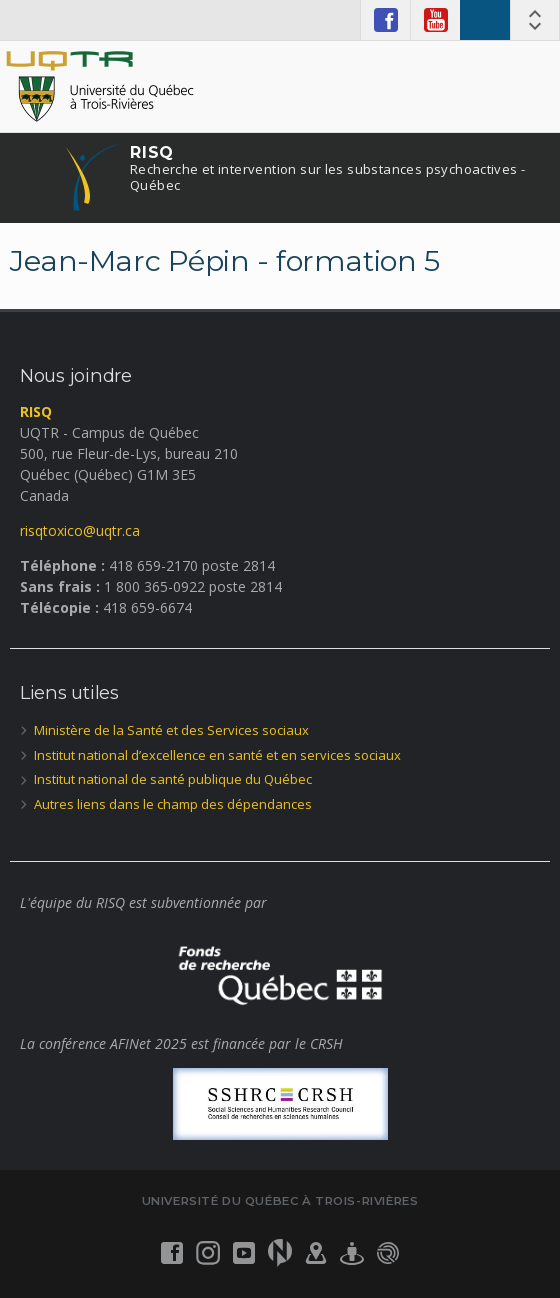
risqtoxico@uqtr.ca (80, 530)
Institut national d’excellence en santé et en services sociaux (217, 755)
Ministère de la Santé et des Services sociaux (171, 730)
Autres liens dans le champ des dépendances (173, 804)
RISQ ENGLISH (485, 20)
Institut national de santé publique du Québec (173, 779)
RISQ (327, 168)
